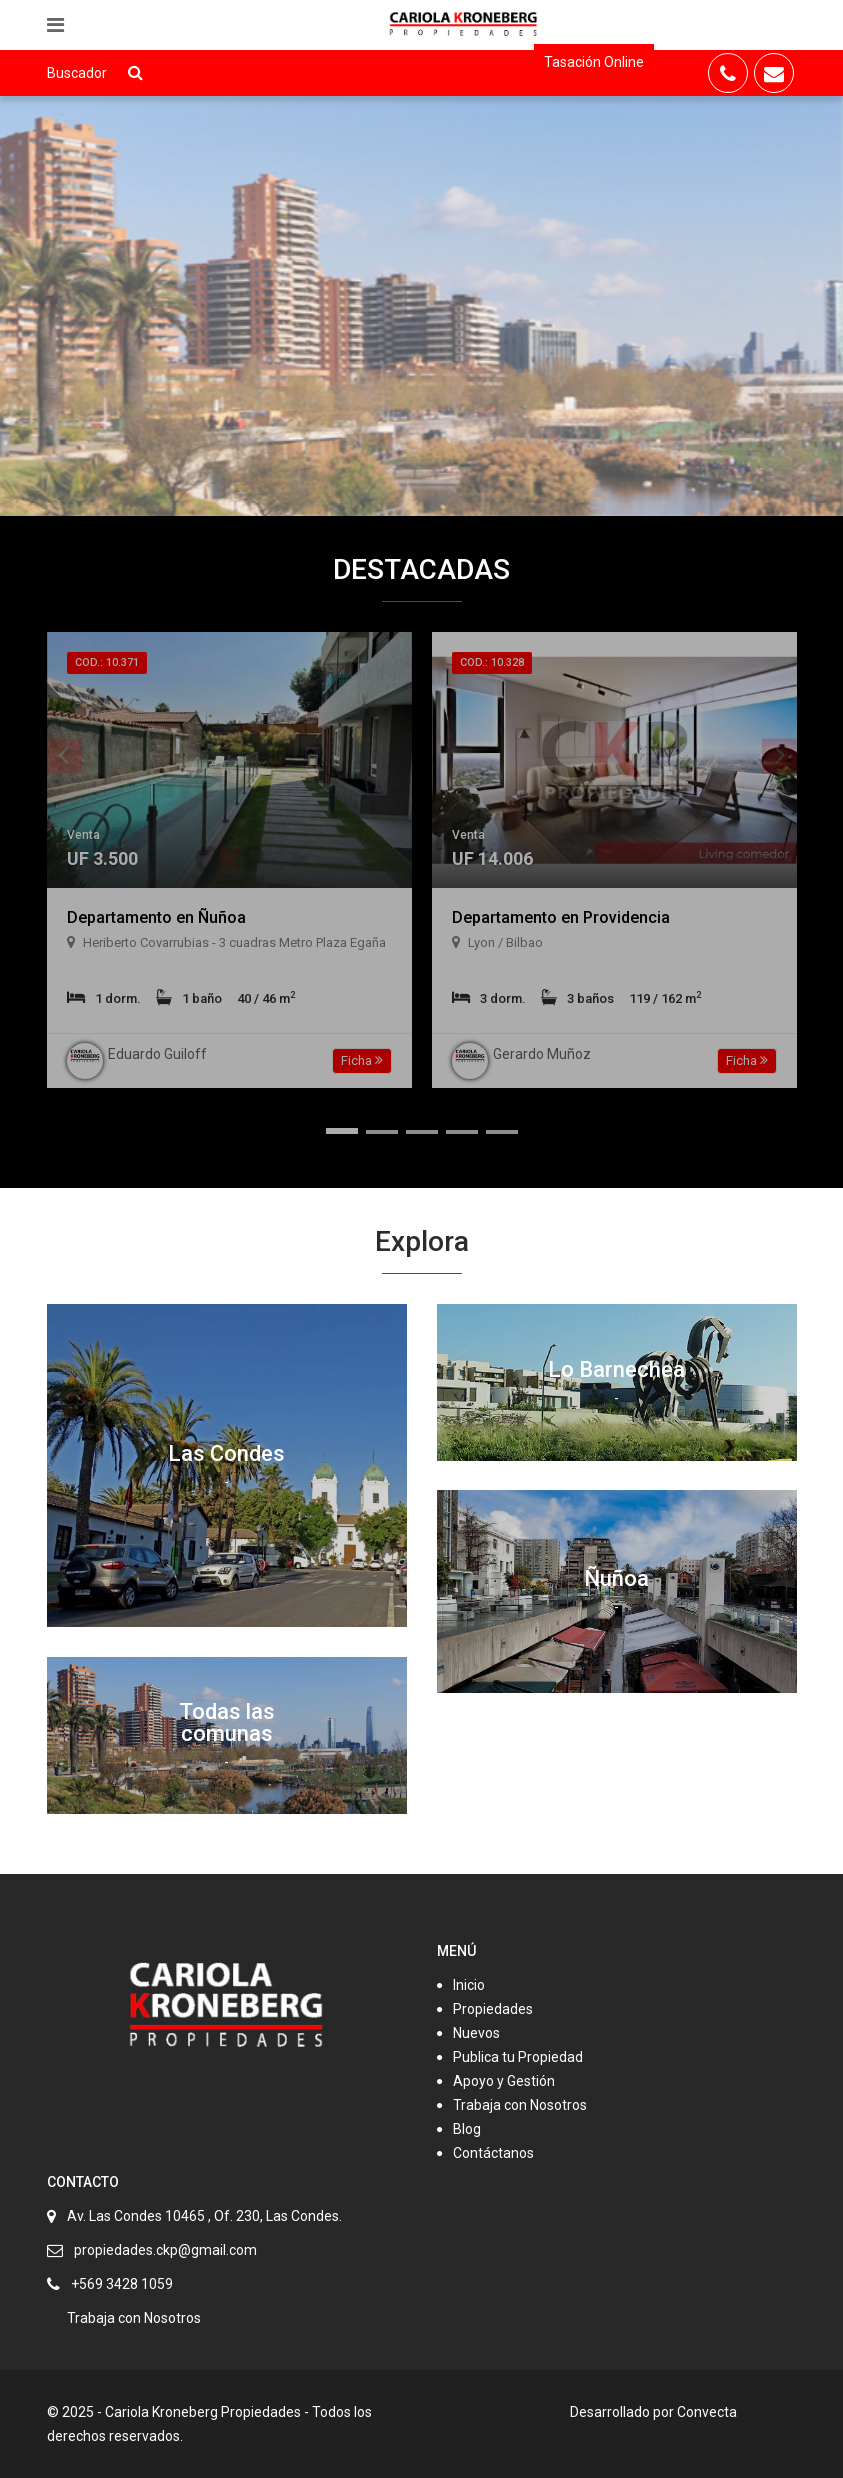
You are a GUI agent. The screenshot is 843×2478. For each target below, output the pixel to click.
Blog (467, 2129)
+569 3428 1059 (122, 2284)
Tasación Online (594, 62)
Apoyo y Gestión (504, 2081)
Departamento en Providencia (561, 917)
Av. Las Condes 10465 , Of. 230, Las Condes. (204, 2216)
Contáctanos (493, 2153)
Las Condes (226, 1453)
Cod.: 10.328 (492, 662)
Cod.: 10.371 (107, 662)
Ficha (362, 1060)
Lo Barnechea (616, 1369)
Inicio (469, 1985)
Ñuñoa (616, 1578)
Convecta (707, 2412)
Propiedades (493, 2009)
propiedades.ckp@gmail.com (165, 2250)
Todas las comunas (227, 1722)
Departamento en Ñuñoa (156, 917)
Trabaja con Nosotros (520, 2105)
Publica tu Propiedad (518, 2057)
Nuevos (476, 2033)
